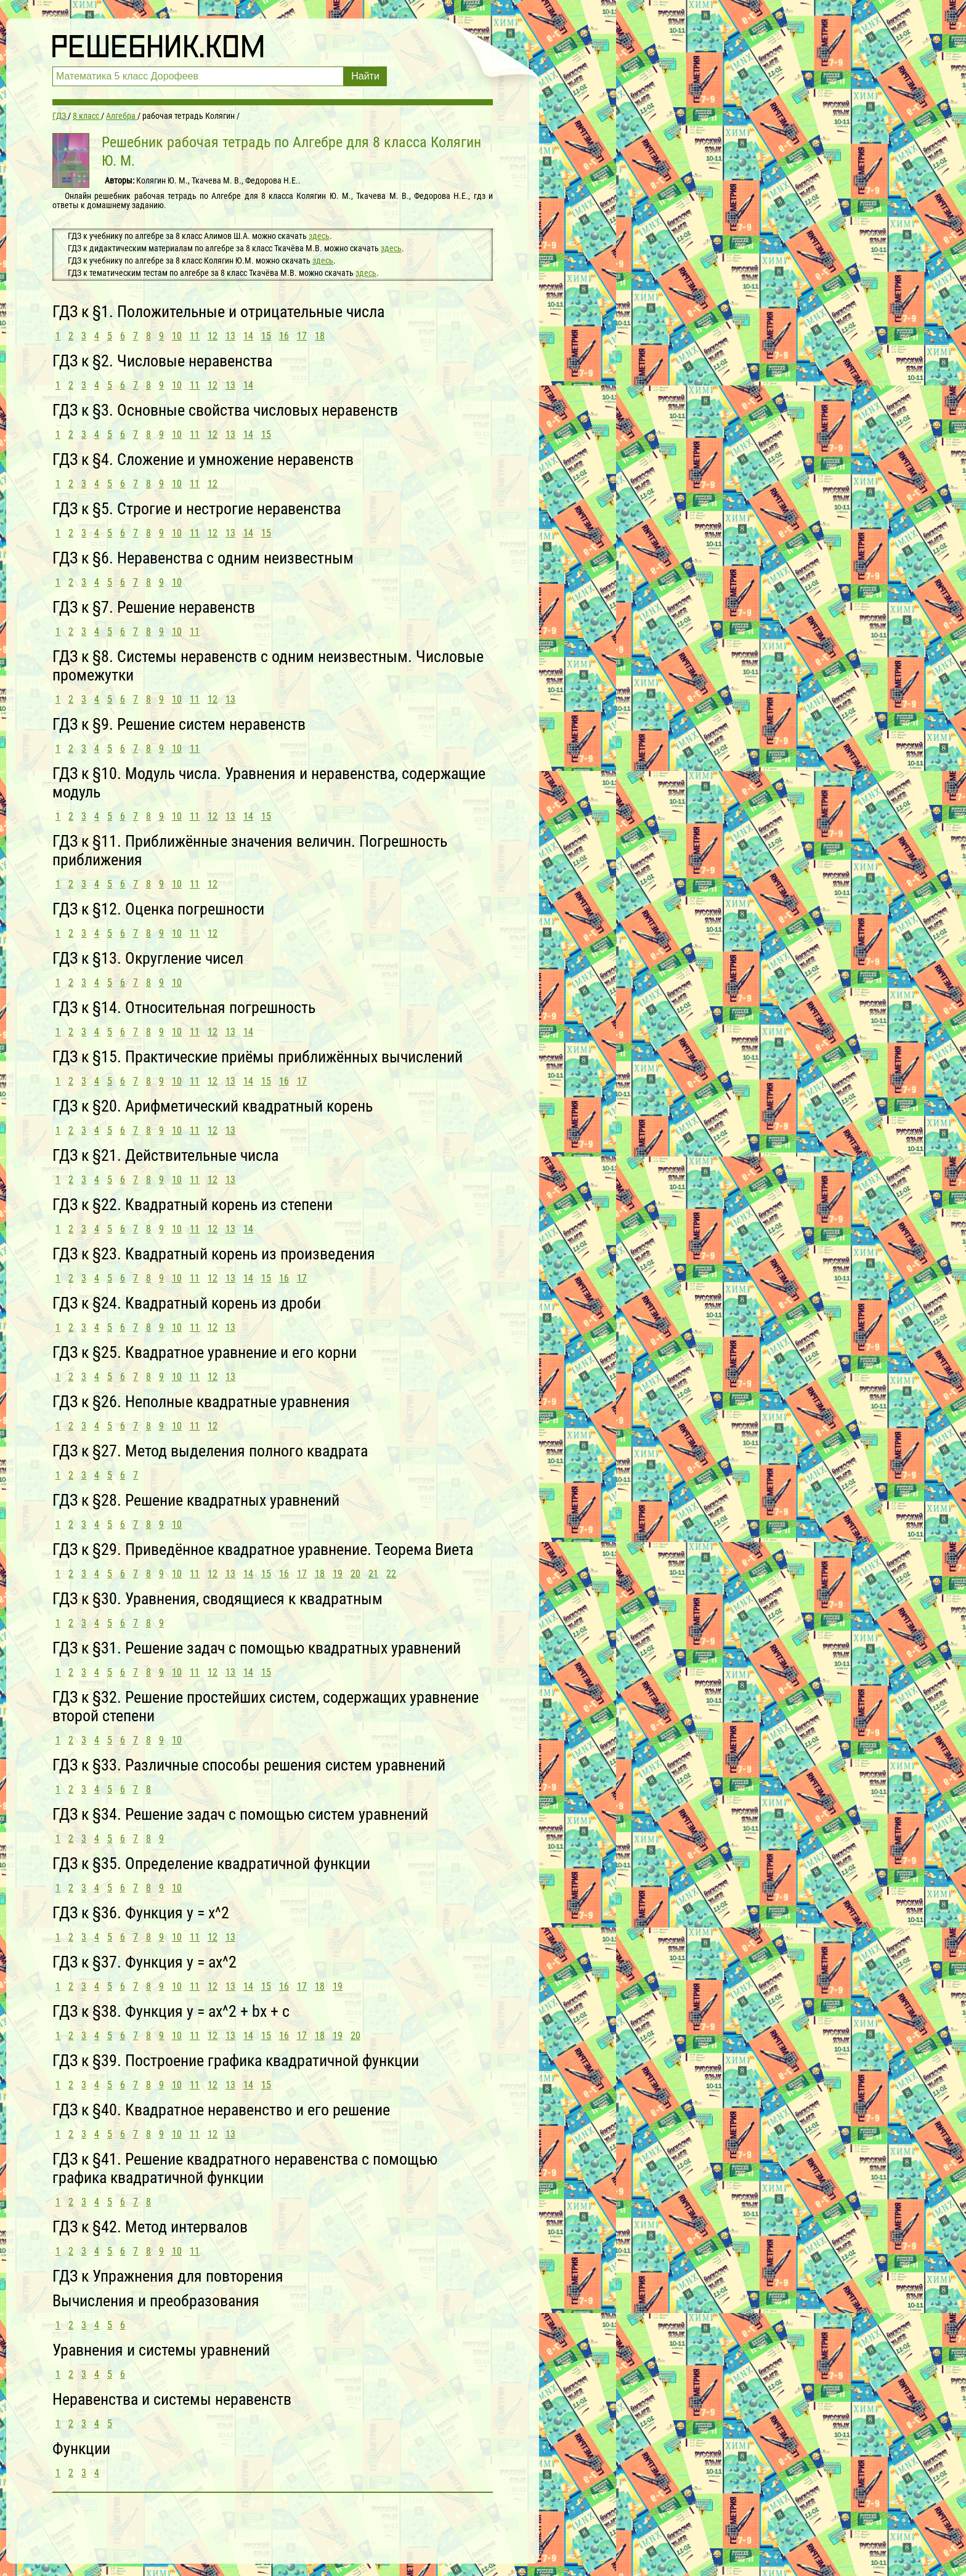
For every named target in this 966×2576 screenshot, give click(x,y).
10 (177, 336)
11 (195, 336)
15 (266, 336)
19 (338, 1574)
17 (302, 336)
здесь (319, 236)
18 (320, 336)
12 (212, 336)
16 (284, 336)
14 (248, 336)
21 (373, 1574)
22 (391, 1574)
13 (230, 336)
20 (355, 1574)
